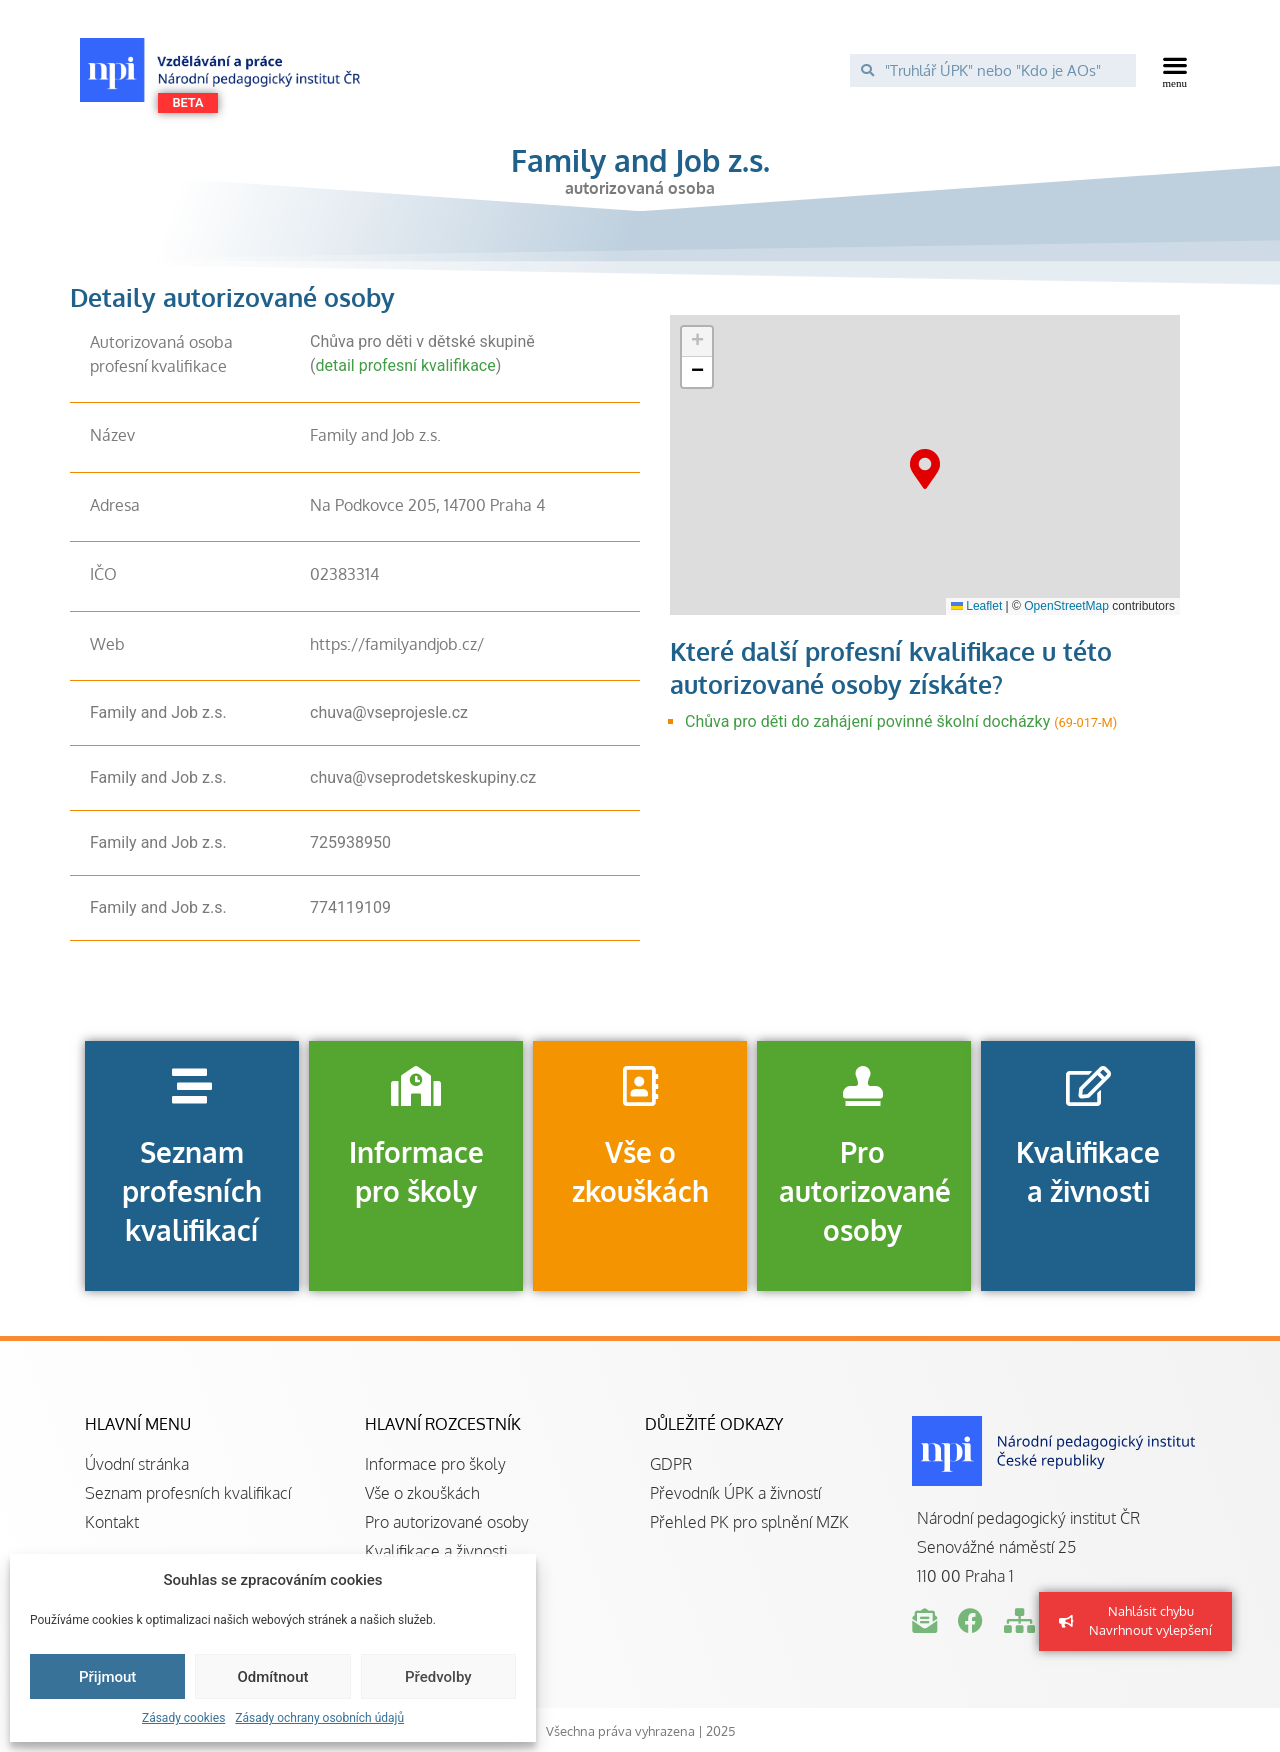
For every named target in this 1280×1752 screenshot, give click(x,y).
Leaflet (976, 606)
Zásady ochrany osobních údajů (319, 1718)
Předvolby (438, 1677)
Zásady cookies (183, 1718)
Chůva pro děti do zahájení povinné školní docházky (867, 721)
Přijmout (107, 1677)
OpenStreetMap (1066, 606)
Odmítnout (273, 1677)
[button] (1175, 70)
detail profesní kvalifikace (405, 365)
